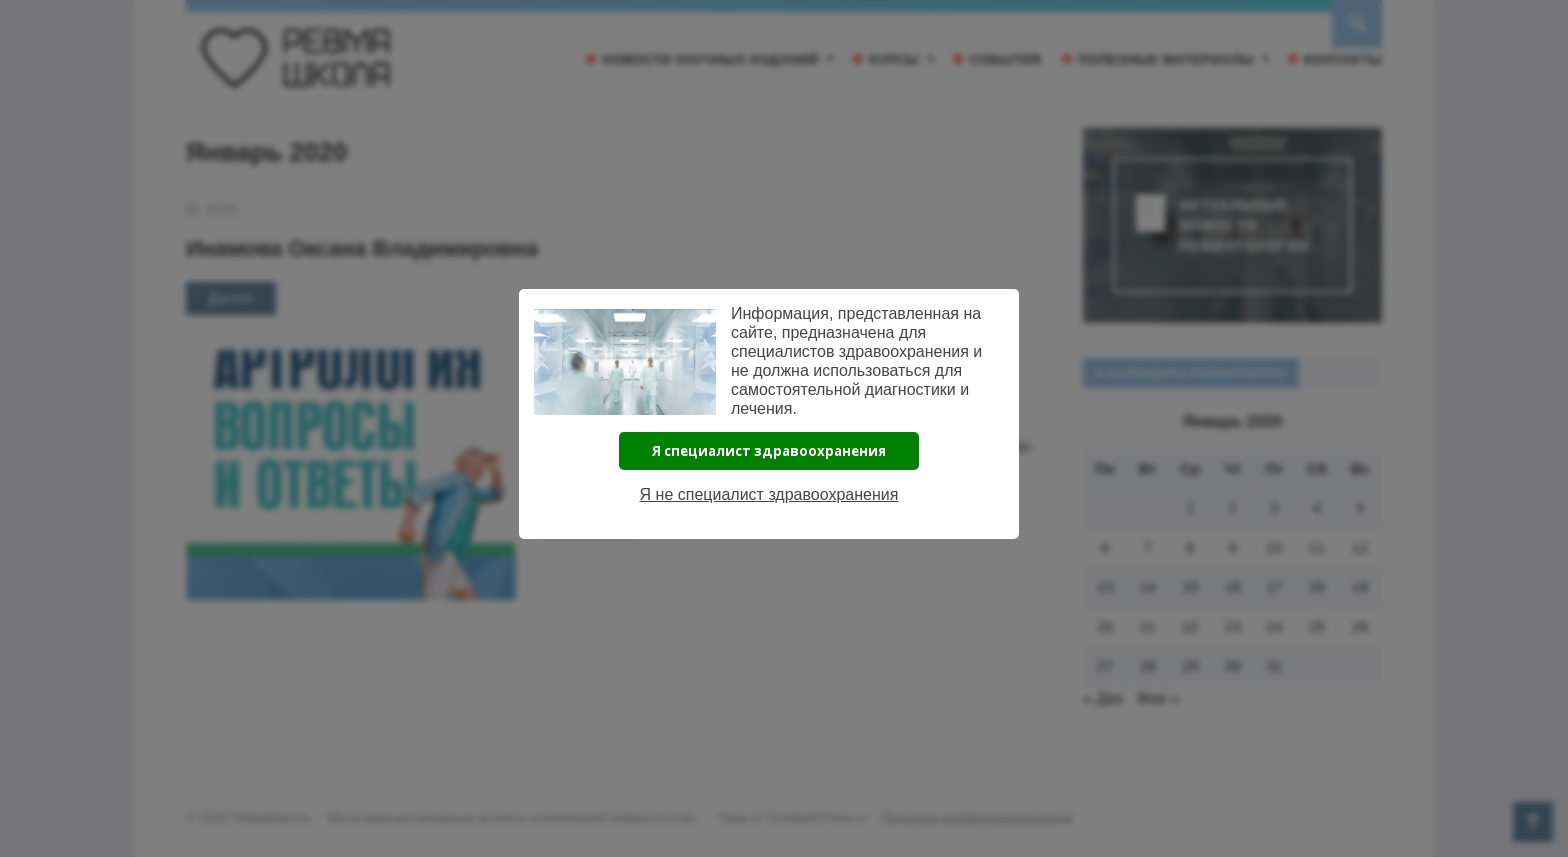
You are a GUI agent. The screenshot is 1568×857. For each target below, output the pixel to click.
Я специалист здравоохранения (769, 451)
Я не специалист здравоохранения (769, 494)
